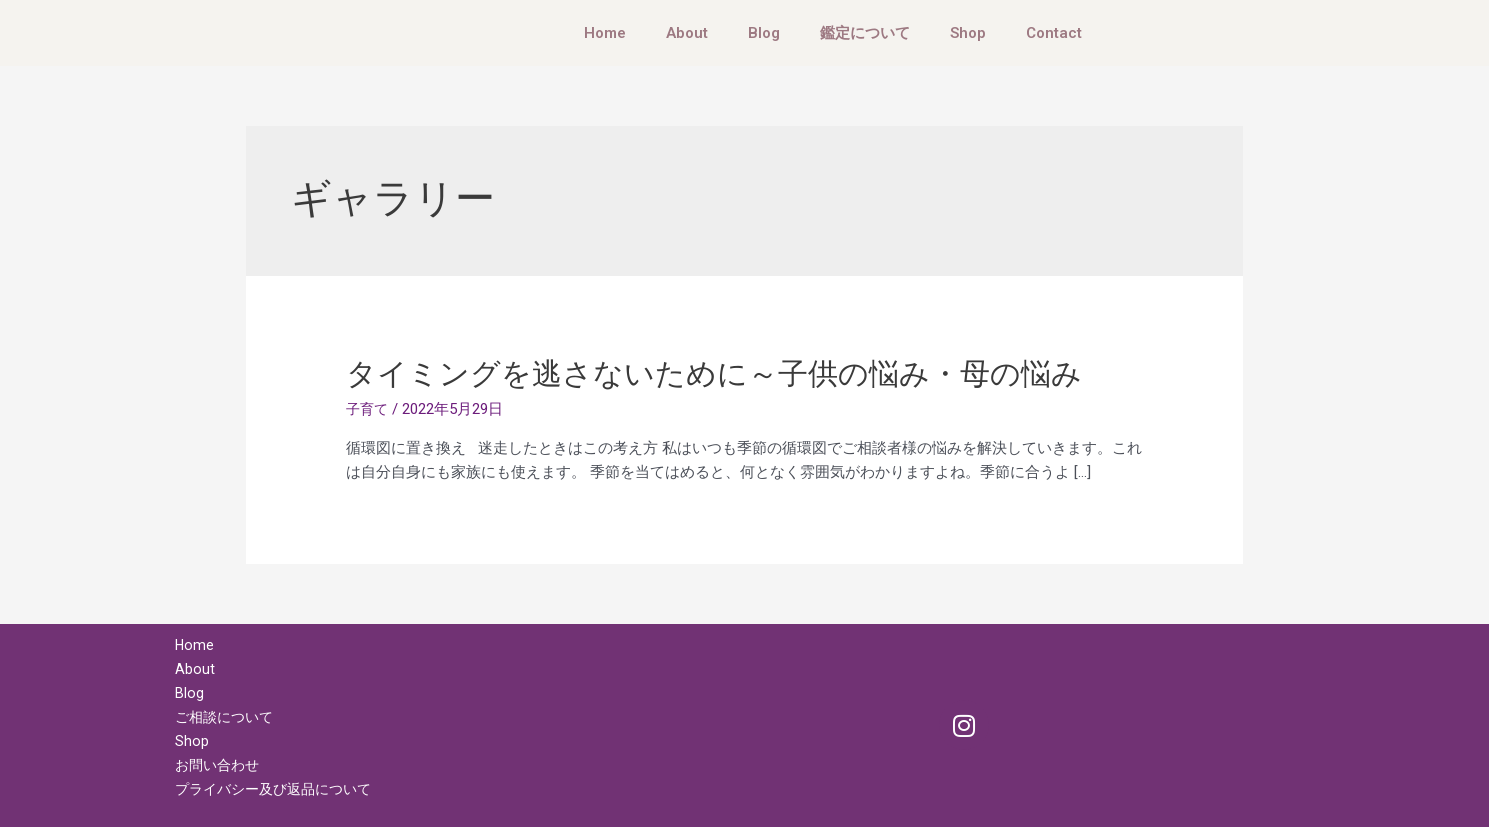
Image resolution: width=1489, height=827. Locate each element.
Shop (968, 33)
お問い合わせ (220, 765)
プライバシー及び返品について (280, 789)
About (687, 33)
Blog (764, 33)
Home (605, 33)
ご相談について (227, 717)
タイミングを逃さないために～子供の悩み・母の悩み (714, 373)
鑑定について (865, 33)
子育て (368, 409)
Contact (1054, 33)
